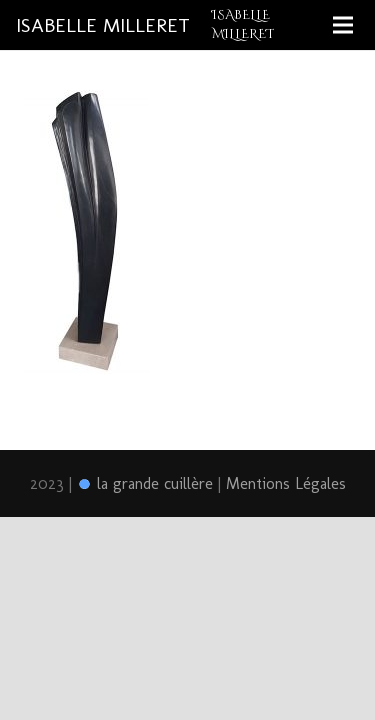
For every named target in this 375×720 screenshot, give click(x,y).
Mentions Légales (286, 483)
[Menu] (343, 25)
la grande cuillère (145, 483)
